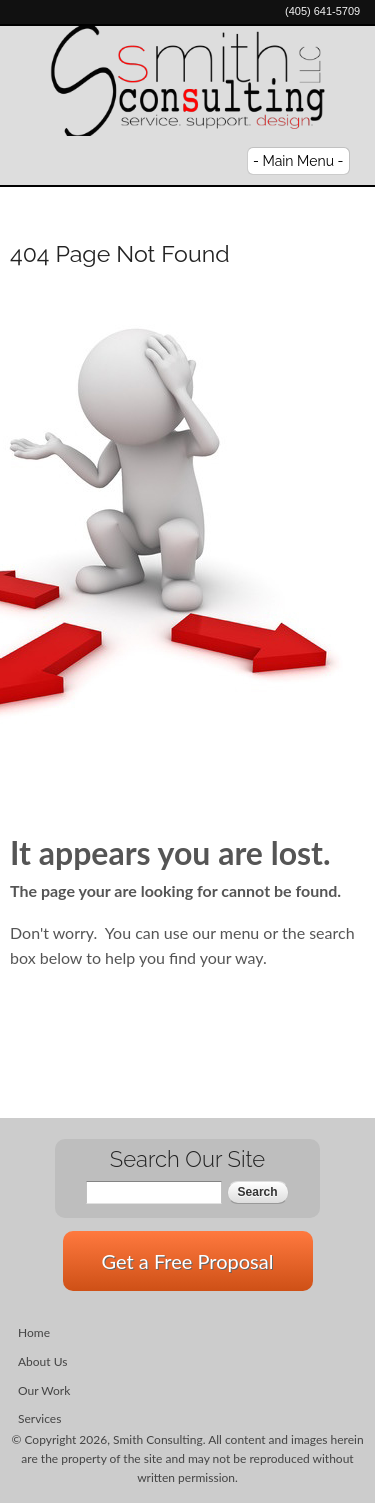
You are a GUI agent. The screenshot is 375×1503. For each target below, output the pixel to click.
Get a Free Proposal (188, 1261)
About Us (42, 1361)
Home (34, 1332)
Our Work (44, 1390)
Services (39, 1418)
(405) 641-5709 (322, 11)
